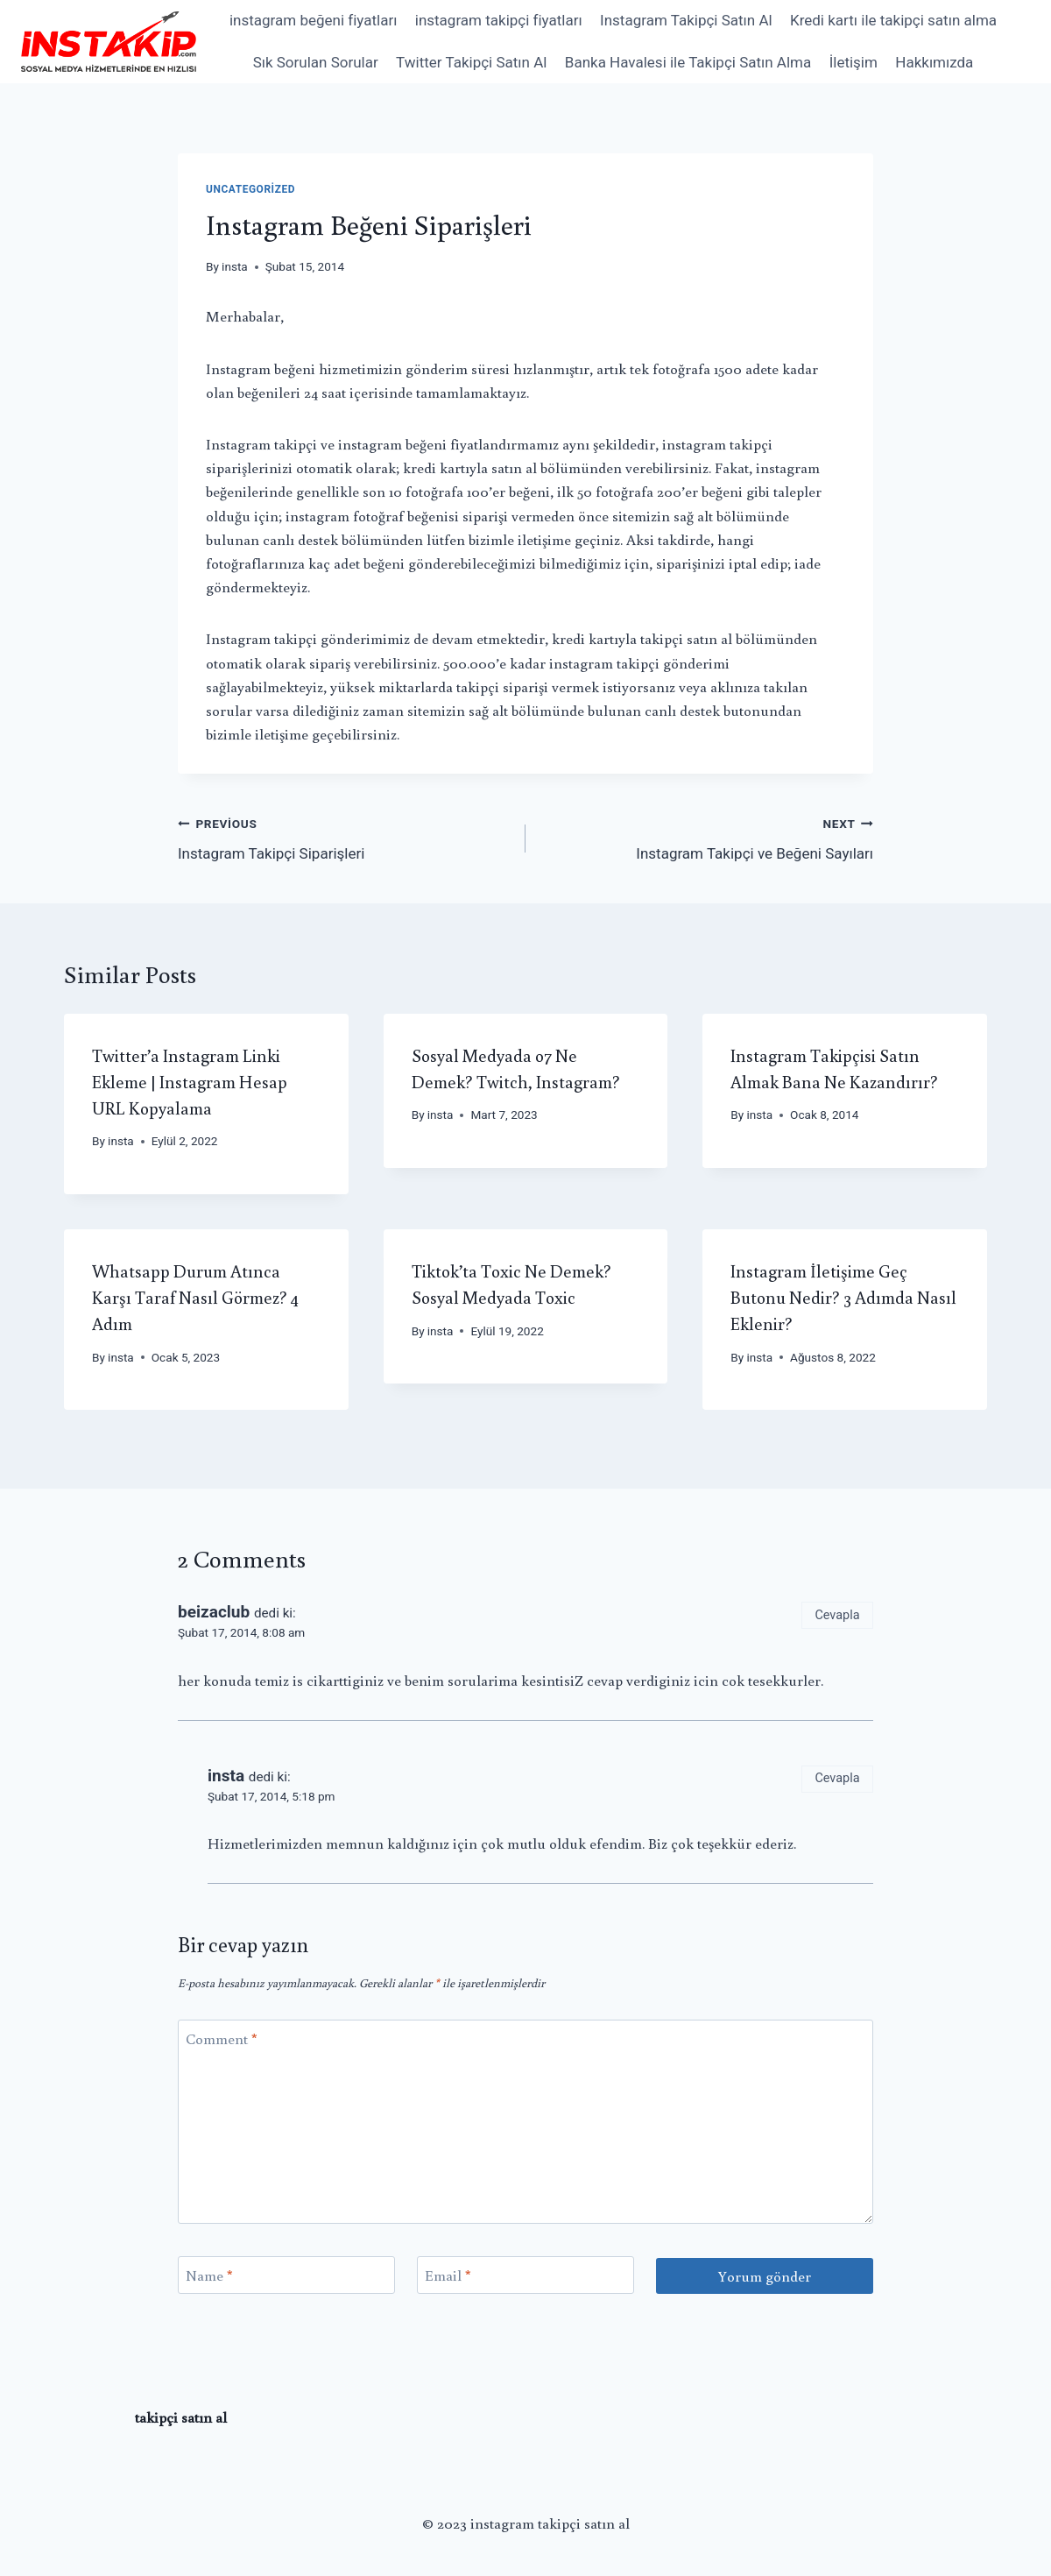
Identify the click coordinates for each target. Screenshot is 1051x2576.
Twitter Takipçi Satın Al (471, 62)
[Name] (286, 2275)
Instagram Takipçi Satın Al (686, 20)
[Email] (525, 2275)
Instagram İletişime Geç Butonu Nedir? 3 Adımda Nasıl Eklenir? (843, 1296)
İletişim (853, 62)
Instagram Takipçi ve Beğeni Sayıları (706, 837)
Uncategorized (250, 189)
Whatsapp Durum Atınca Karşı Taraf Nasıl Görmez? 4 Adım (195, 1296)
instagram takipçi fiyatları (498, 20)
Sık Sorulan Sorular (315, 62)
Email (448, 2275)
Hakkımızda (934, 62)
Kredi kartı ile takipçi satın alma (893, 20)
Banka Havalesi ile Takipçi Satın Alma (688, 62)
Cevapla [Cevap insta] (837, 1778)
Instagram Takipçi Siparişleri (344, 837)
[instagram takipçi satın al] (108, 41)
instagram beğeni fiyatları (313, 20)
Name (209, 2275)
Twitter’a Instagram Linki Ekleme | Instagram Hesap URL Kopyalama (189, 1081)
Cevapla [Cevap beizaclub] (837, 1615)
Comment (221, 2039)
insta (235, 266)
